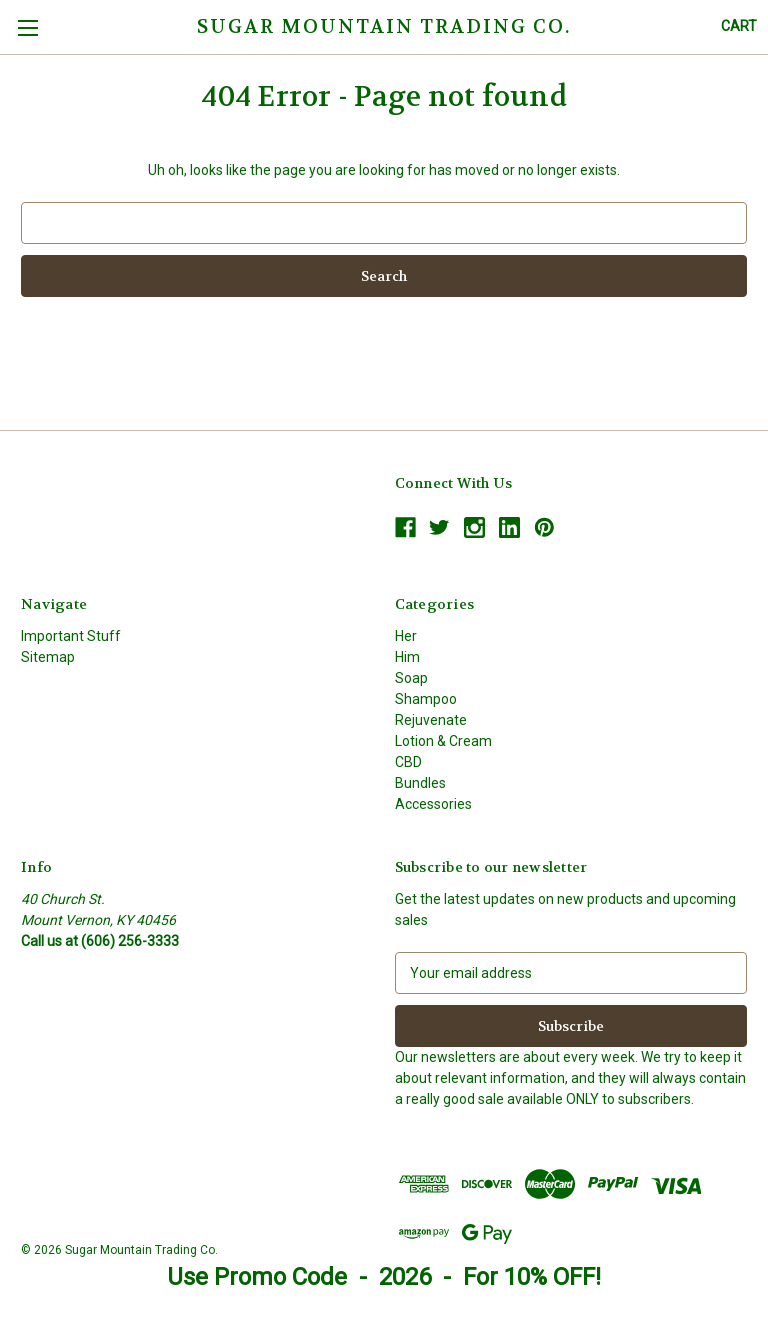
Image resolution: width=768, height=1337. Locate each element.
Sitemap (48, 657)
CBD (408, 762)
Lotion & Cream (443, 741)
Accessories (433, 804)
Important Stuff (71, 636)
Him (407, 657)
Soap (411, 678)
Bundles (420, 783)
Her (406, 636)
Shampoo (426, 699)
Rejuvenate (431, 720)
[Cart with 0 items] (739, 26)
